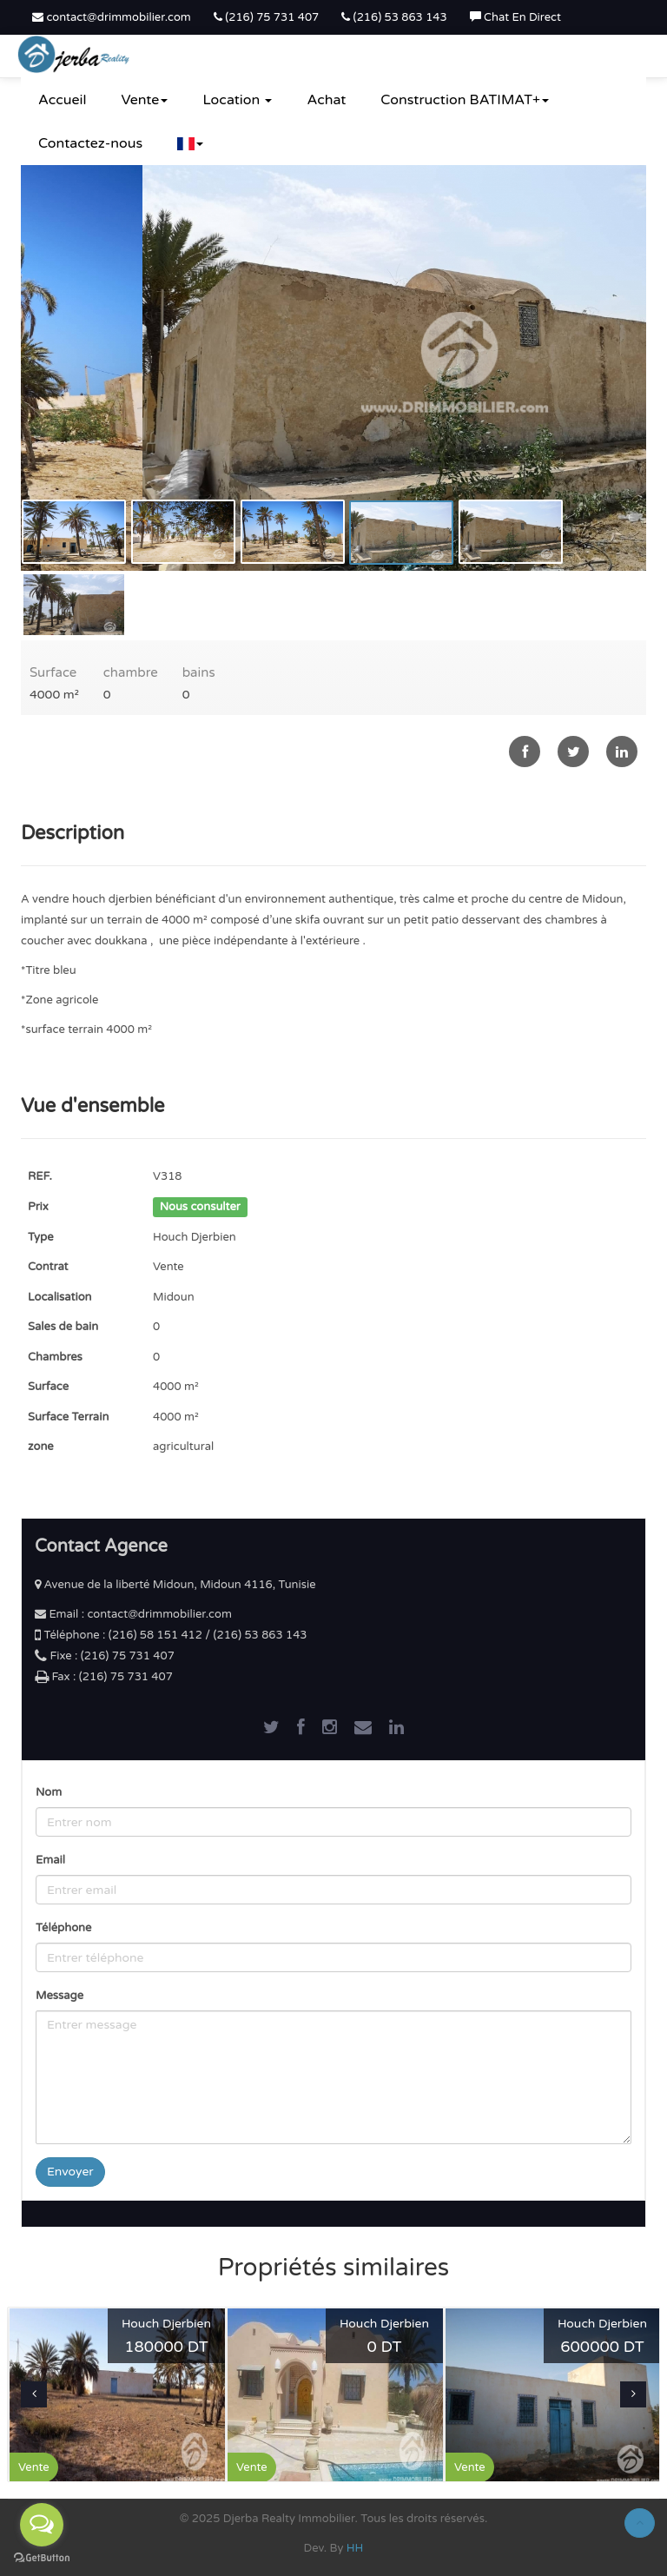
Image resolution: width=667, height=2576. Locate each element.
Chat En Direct (515, 17)
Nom (49, 1792)
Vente (145, 100)
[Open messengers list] (41, 2524)
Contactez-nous (90, 143)
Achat (326, 100)
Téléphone (63, 1928)
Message (59, 1996)
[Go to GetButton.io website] (41, 2558)
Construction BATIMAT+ (464, 100)
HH (355, 2548)
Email (50, 1860)
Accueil (62, 100)
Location (237, 100)
